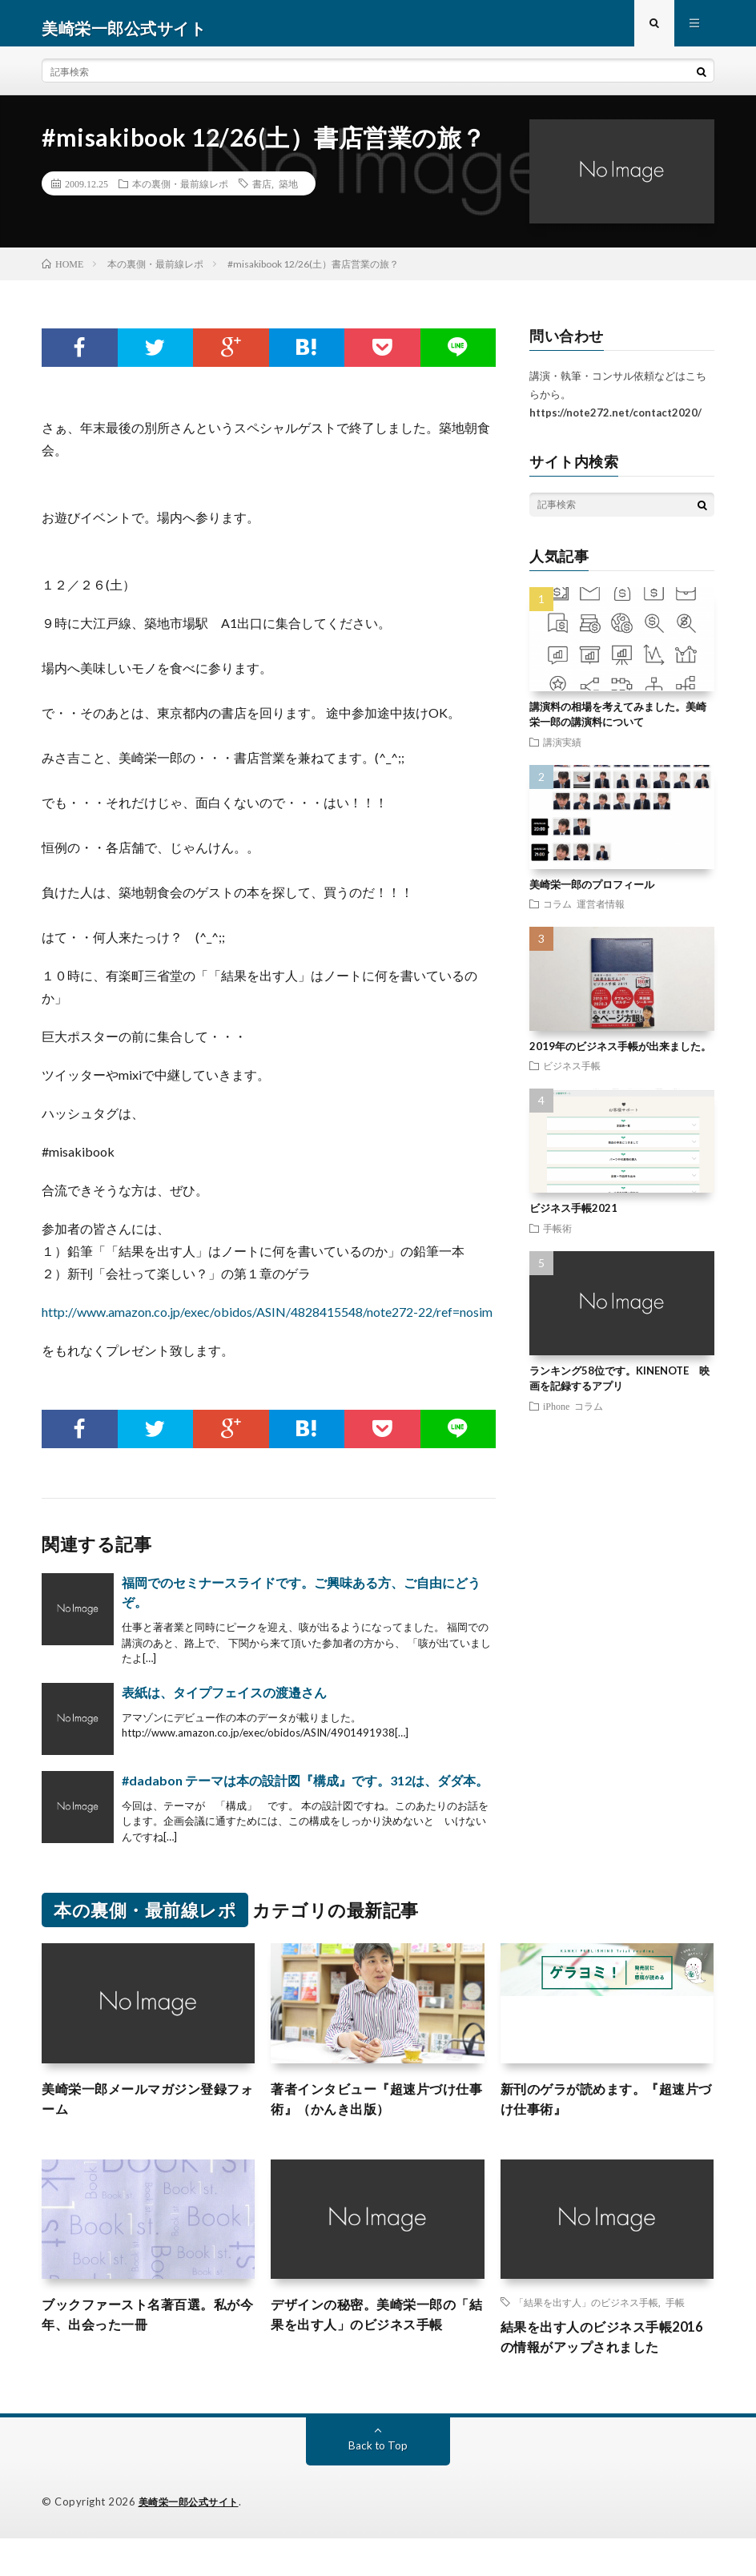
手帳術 (557, 1237)
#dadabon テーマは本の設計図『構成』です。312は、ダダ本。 (305, 1789)
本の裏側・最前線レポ (180, 193)
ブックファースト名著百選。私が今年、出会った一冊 (145, 2329)
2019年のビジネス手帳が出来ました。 (620, 1055)
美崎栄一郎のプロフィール (591, 893)
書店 (261, 193)
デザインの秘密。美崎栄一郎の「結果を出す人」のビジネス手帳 (374, 2340)
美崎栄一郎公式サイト (193, 2540)
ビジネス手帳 (572, 1075)
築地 (288, 193)
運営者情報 (601, 913)
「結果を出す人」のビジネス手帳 (586, 2315)
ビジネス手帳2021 (573, 1217)
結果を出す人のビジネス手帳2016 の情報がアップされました (606, 2362)
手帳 (675, 2315)
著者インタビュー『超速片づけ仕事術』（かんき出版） (374, 2110)
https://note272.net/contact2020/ (615, 421)
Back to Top (378, 2483)
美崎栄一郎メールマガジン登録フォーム (145, 2110)
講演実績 (562, 750)
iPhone (556, 1414)
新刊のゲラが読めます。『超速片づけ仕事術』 (604, 2110)
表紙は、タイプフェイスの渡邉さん (224, 1701)
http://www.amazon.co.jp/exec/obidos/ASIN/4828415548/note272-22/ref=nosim (267, 1321)
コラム (557, 913)
